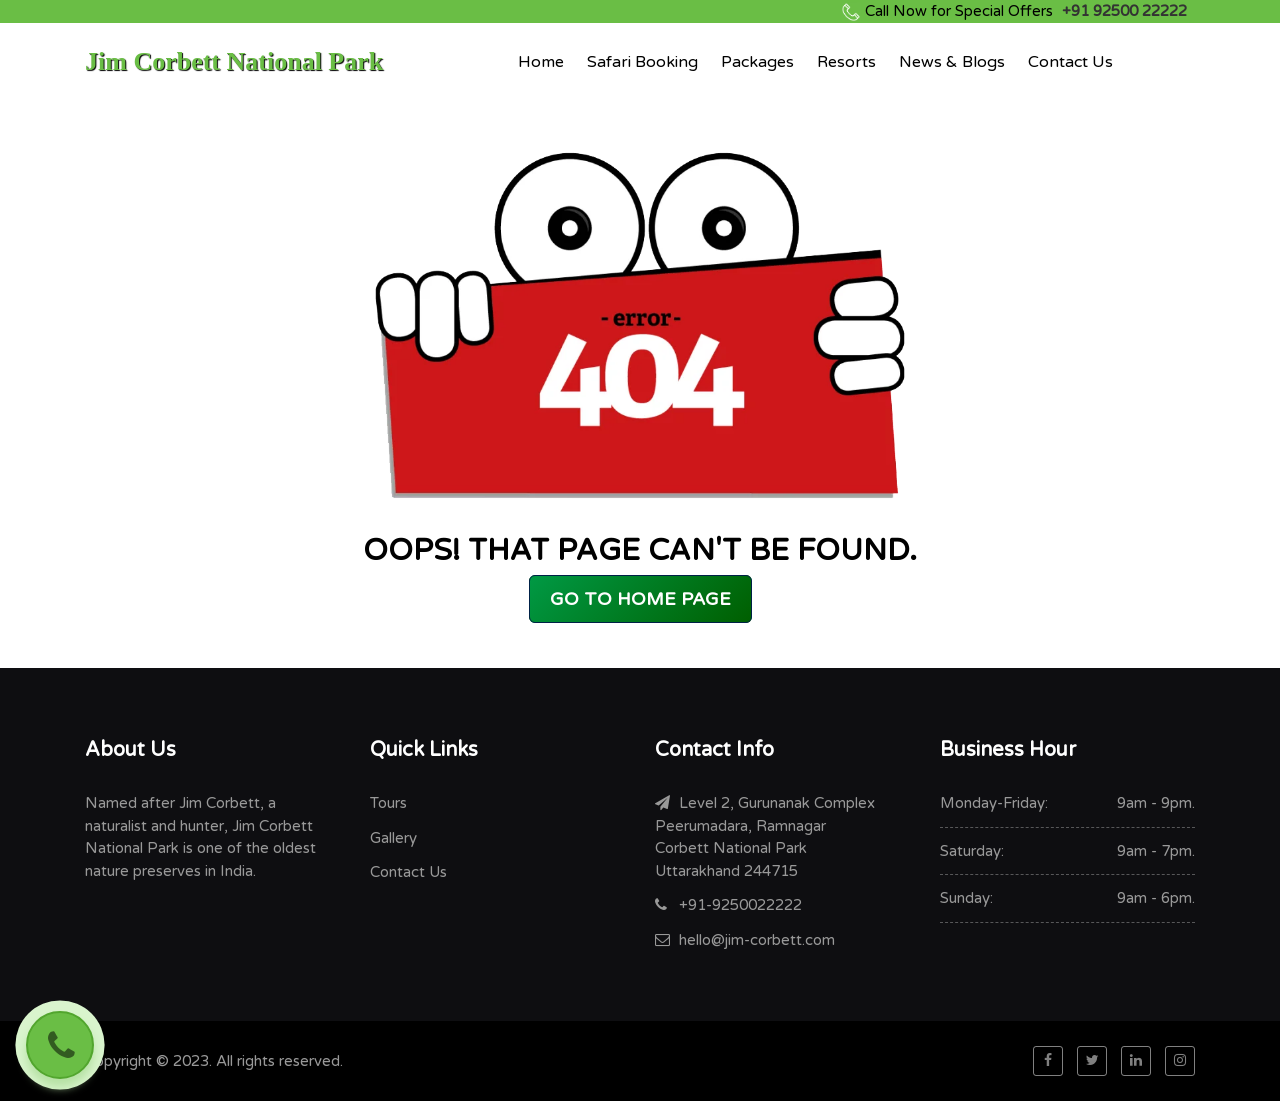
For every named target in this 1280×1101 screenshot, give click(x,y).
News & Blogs (952, 62)
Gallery (393, 838)
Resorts (846, 62)
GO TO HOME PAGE (640, 599)
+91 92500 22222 (1026, 11)
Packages (757, 62)
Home (541, 62)
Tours (388, 803)
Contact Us (1070, 62)
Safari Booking (642, 62)
